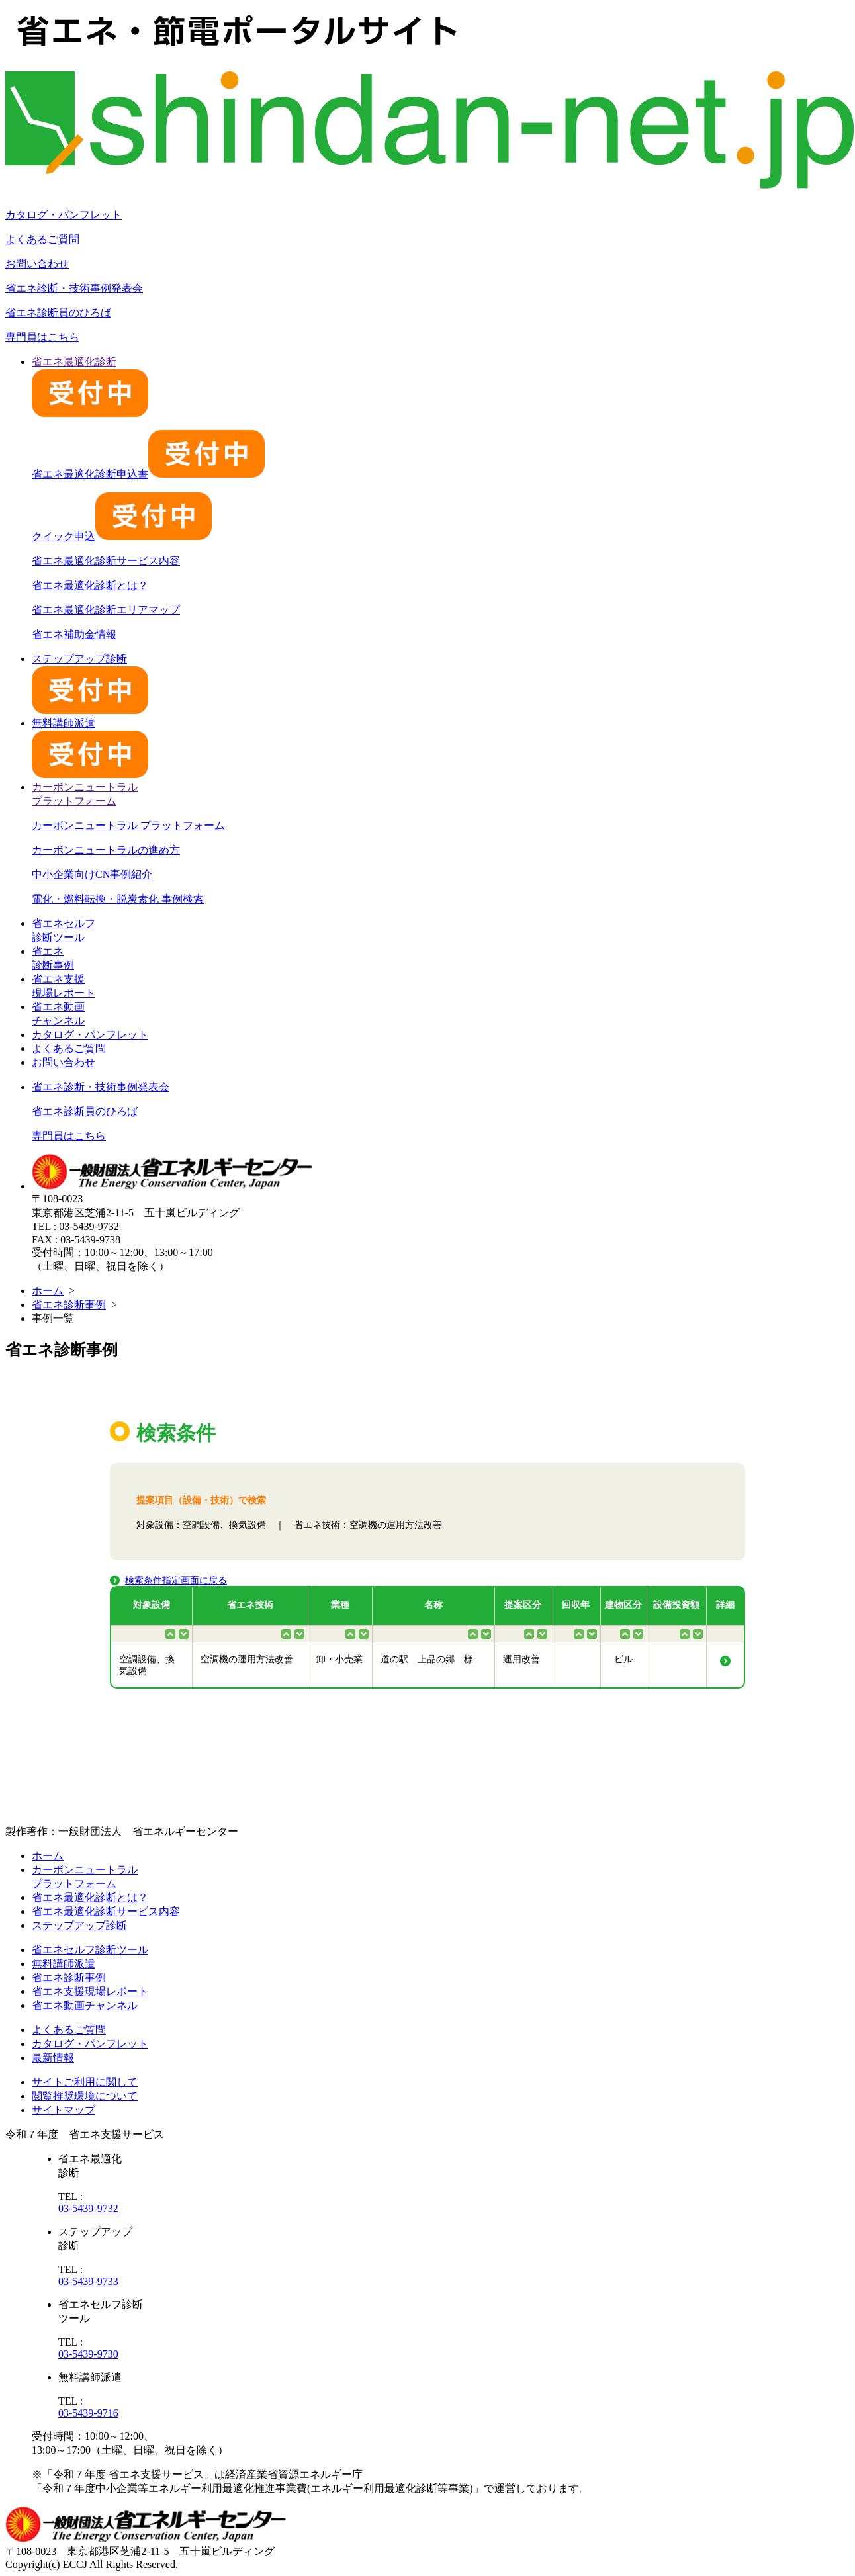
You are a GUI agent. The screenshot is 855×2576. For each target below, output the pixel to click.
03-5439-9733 (88, 2281)
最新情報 (53, 2057)
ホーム (48, 1290)
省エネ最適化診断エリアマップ (106, 609)
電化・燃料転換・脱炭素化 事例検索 (118, 899)
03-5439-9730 (88, 2354)
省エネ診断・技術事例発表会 (74, 288)
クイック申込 (122, 536)
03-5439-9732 (88, 2208)
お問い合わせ (37, 263)
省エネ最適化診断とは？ (90, 585)
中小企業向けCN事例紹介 (92, 874)
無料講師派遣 (63, 1963)
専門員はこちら (42, 337)
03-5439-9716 (88, 2413)
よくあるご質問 (42, 239)
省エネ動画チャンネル (85, 2005)
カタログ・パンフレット (63, 214)
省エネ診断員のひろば (58, 312)
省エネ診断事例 (69, 1304)
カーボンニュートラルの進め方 (106, 850)
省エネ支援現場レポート (90, 1991)
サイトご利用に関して (85, 2082)
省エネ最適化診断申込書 (148, 474)
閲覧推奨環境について (85, 2096)
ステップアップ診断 (79, 1925)
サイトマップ (63, 2109)
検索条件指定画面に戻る (176, 1580)
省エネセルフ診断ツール (90, 1949)
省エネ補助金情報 (74, 634)
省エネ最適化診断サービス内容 (106, 560)
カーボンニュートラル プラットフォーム (128, 825)
